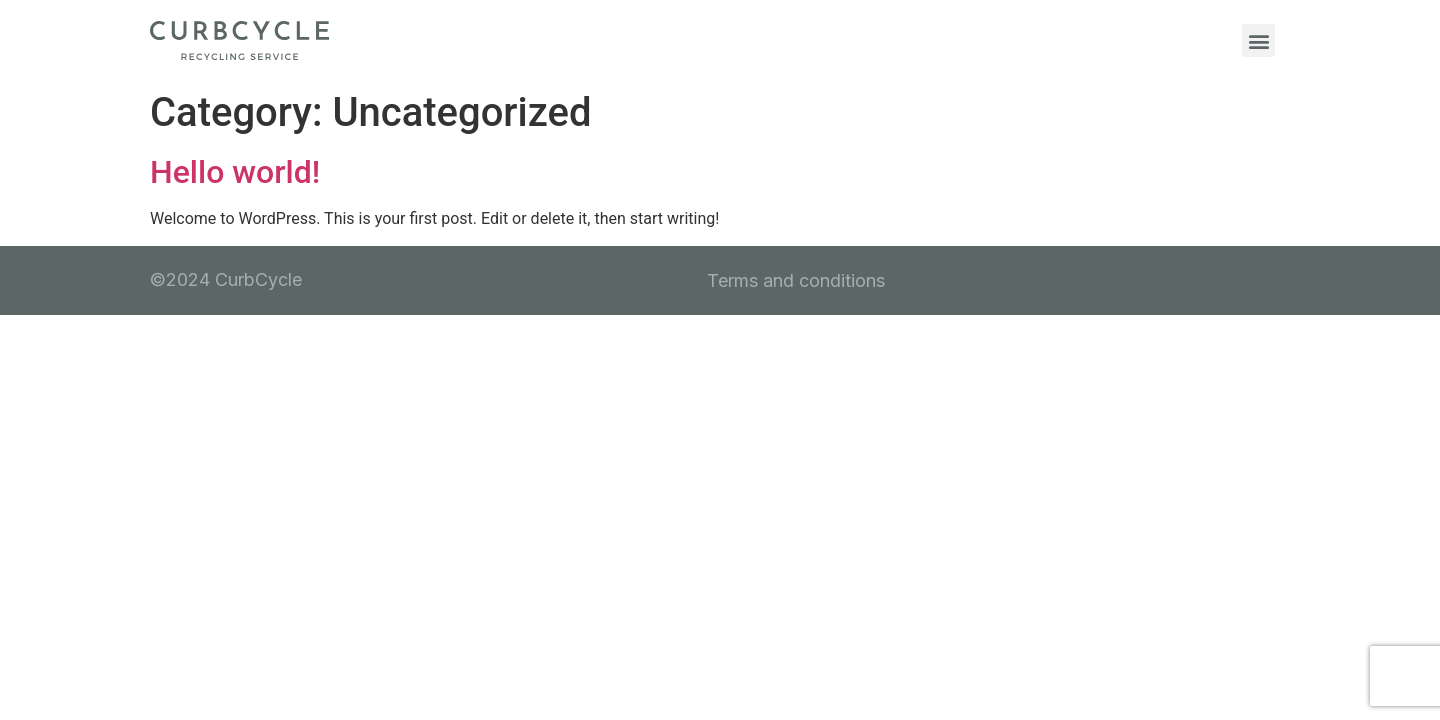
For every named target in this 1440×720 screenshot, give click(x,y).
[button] (1258, 40)
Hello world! (235, 172)
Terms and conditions (796, 280)
